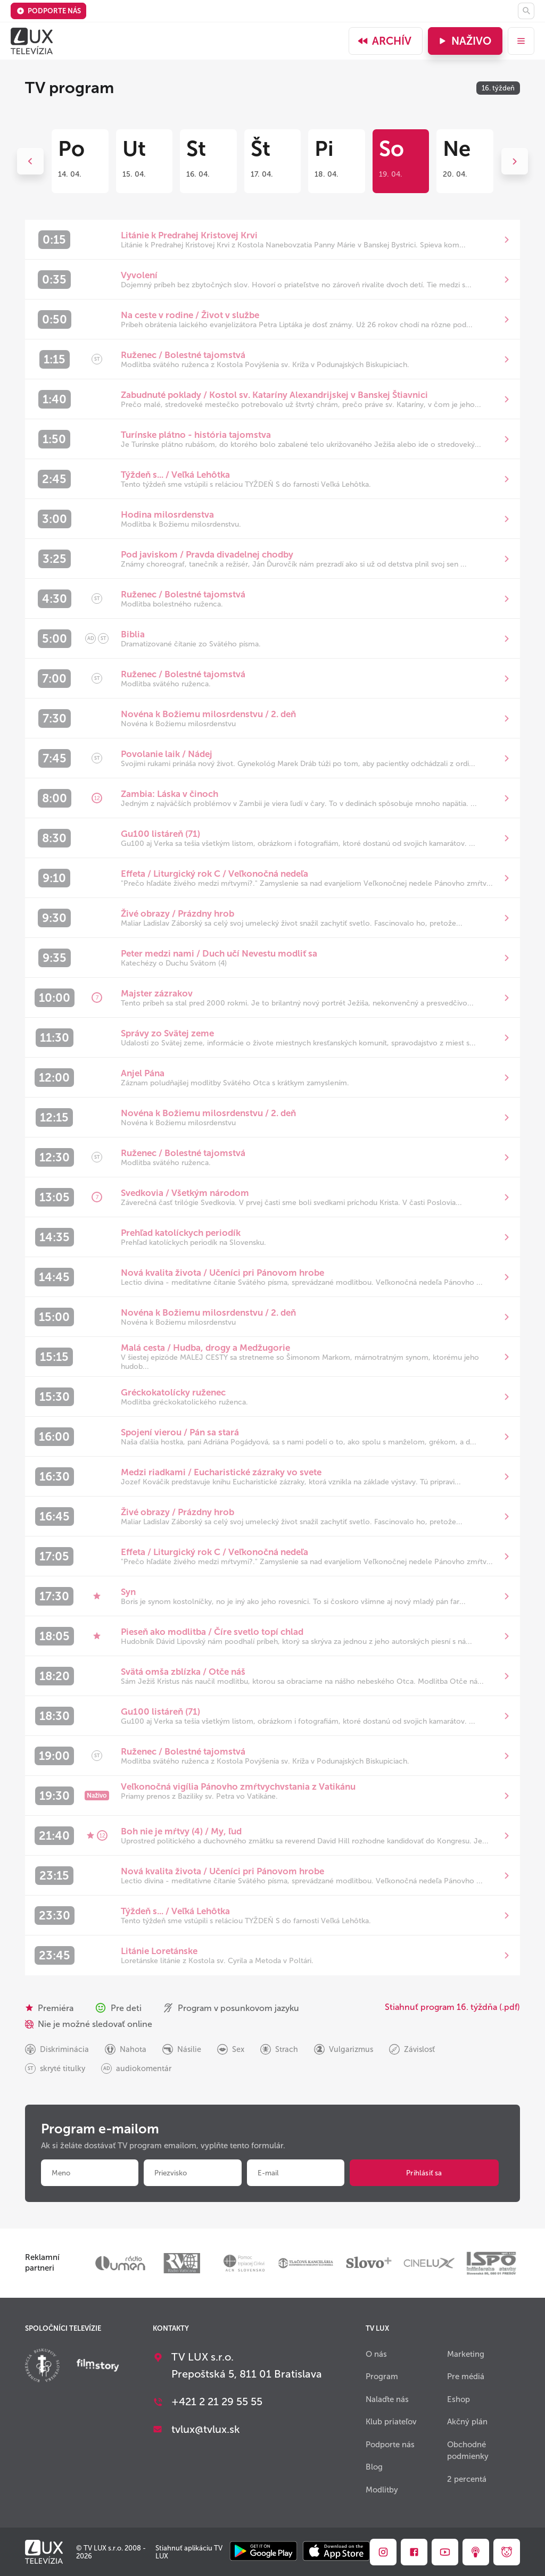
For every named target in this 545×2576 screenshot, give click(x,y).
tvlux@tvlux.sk (205, 2429)
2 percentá (466, 2479)
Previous (30, 161)
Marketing (465, 2354)
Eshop (458, 2399)
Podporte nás (48, 11)
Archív (384, 41)
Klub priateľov (391, 2422)
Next (514, 161)
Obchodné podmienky (468, 2451)
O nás (376, 2354)
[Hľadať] (526, 11)
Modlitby (382, 2490)
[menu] (521, 41)
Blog (374, 2467)
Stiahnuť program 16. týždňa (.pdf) (452, 2007)
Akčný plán (467, 2422)
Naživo (463, 41)
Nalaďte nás (387, 2399)
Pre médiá (465, 2376)
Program (382, 2376)
